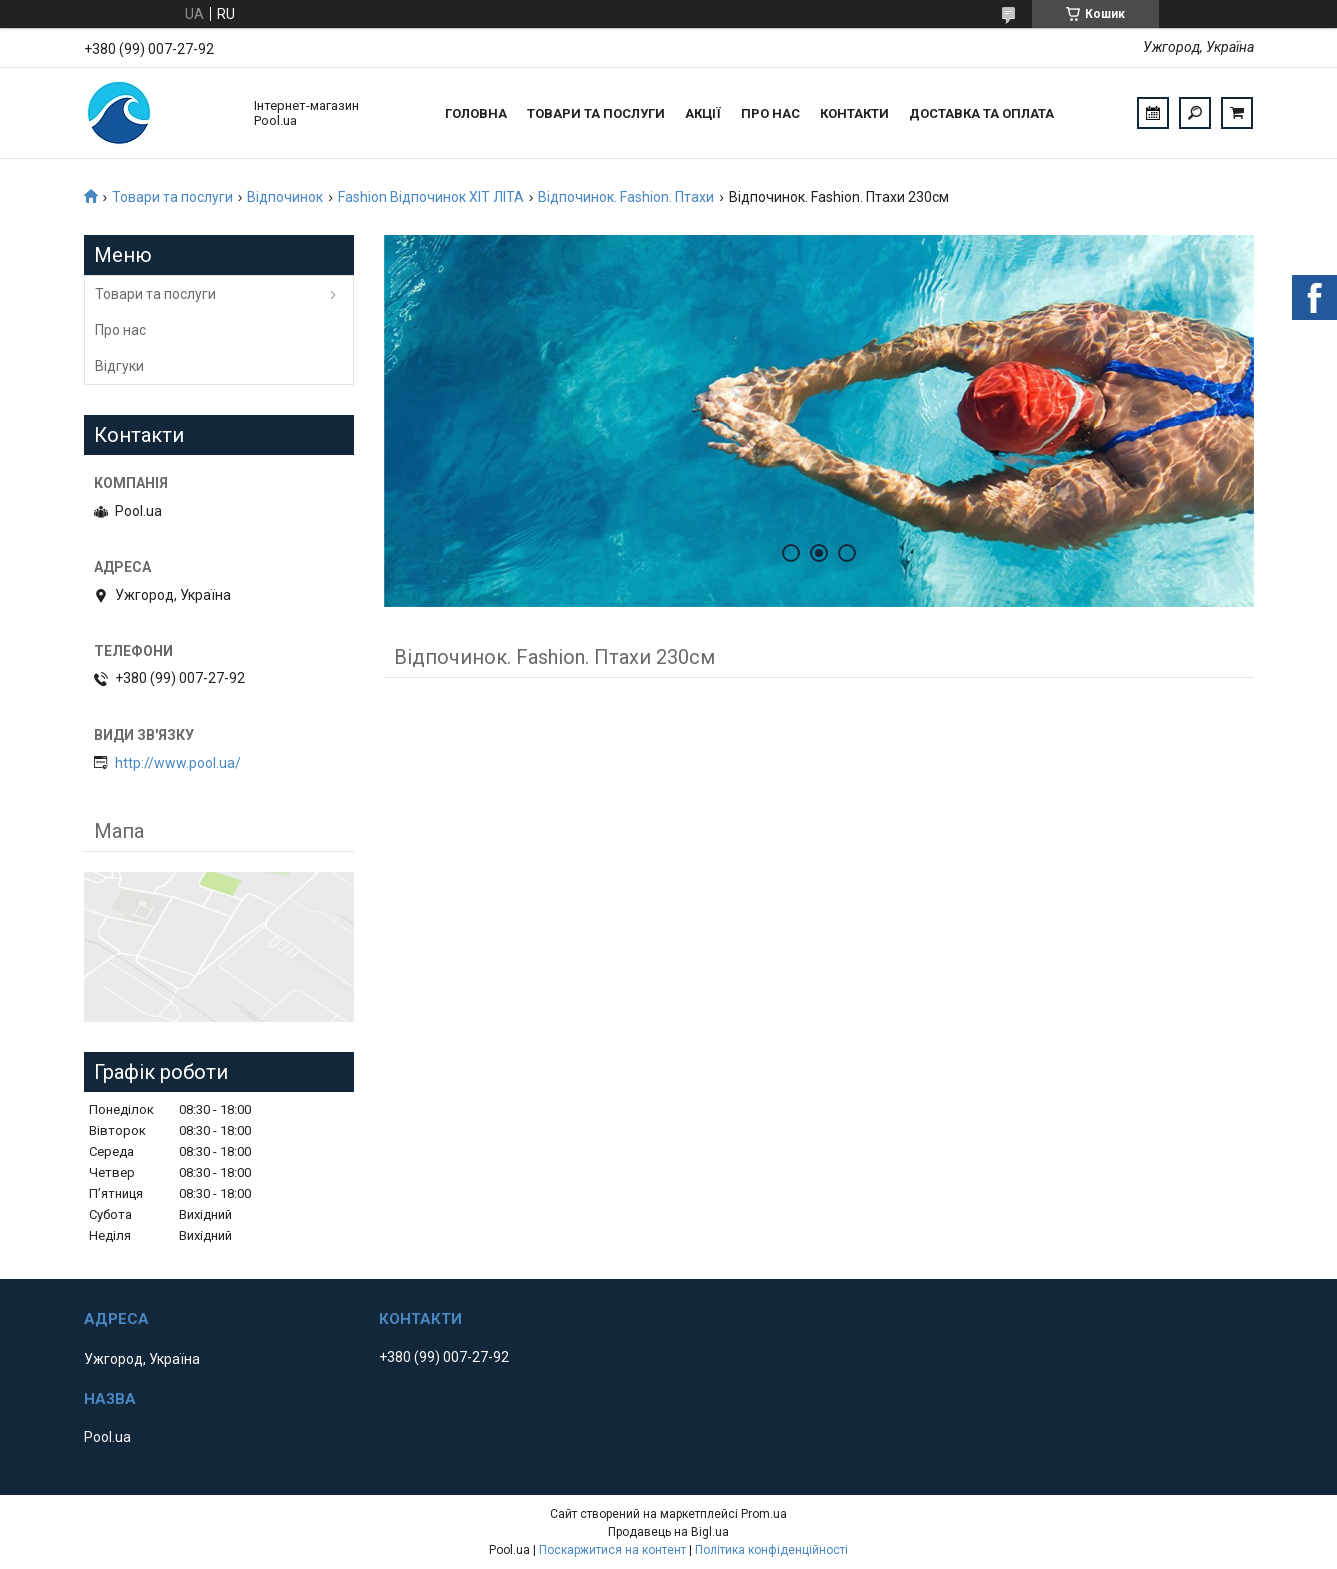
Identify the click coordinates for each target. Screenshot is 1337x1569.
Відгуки (119, 366)
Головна (476, 113)
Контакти (854, 113)
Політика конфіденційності (771, 1550)
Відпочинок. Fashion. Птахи (626, 197)
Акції (703, 113)
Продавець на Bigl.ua (668, 1532)
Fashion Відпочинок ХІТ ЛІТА (431, 197)
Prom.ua (764, 1514)
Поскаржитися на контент (612, 1550)
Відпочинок (285, 197)
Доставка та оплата (981, 113)
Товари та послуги (596, 113)
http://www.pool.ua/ (178, 763)
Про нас (770, 113)
